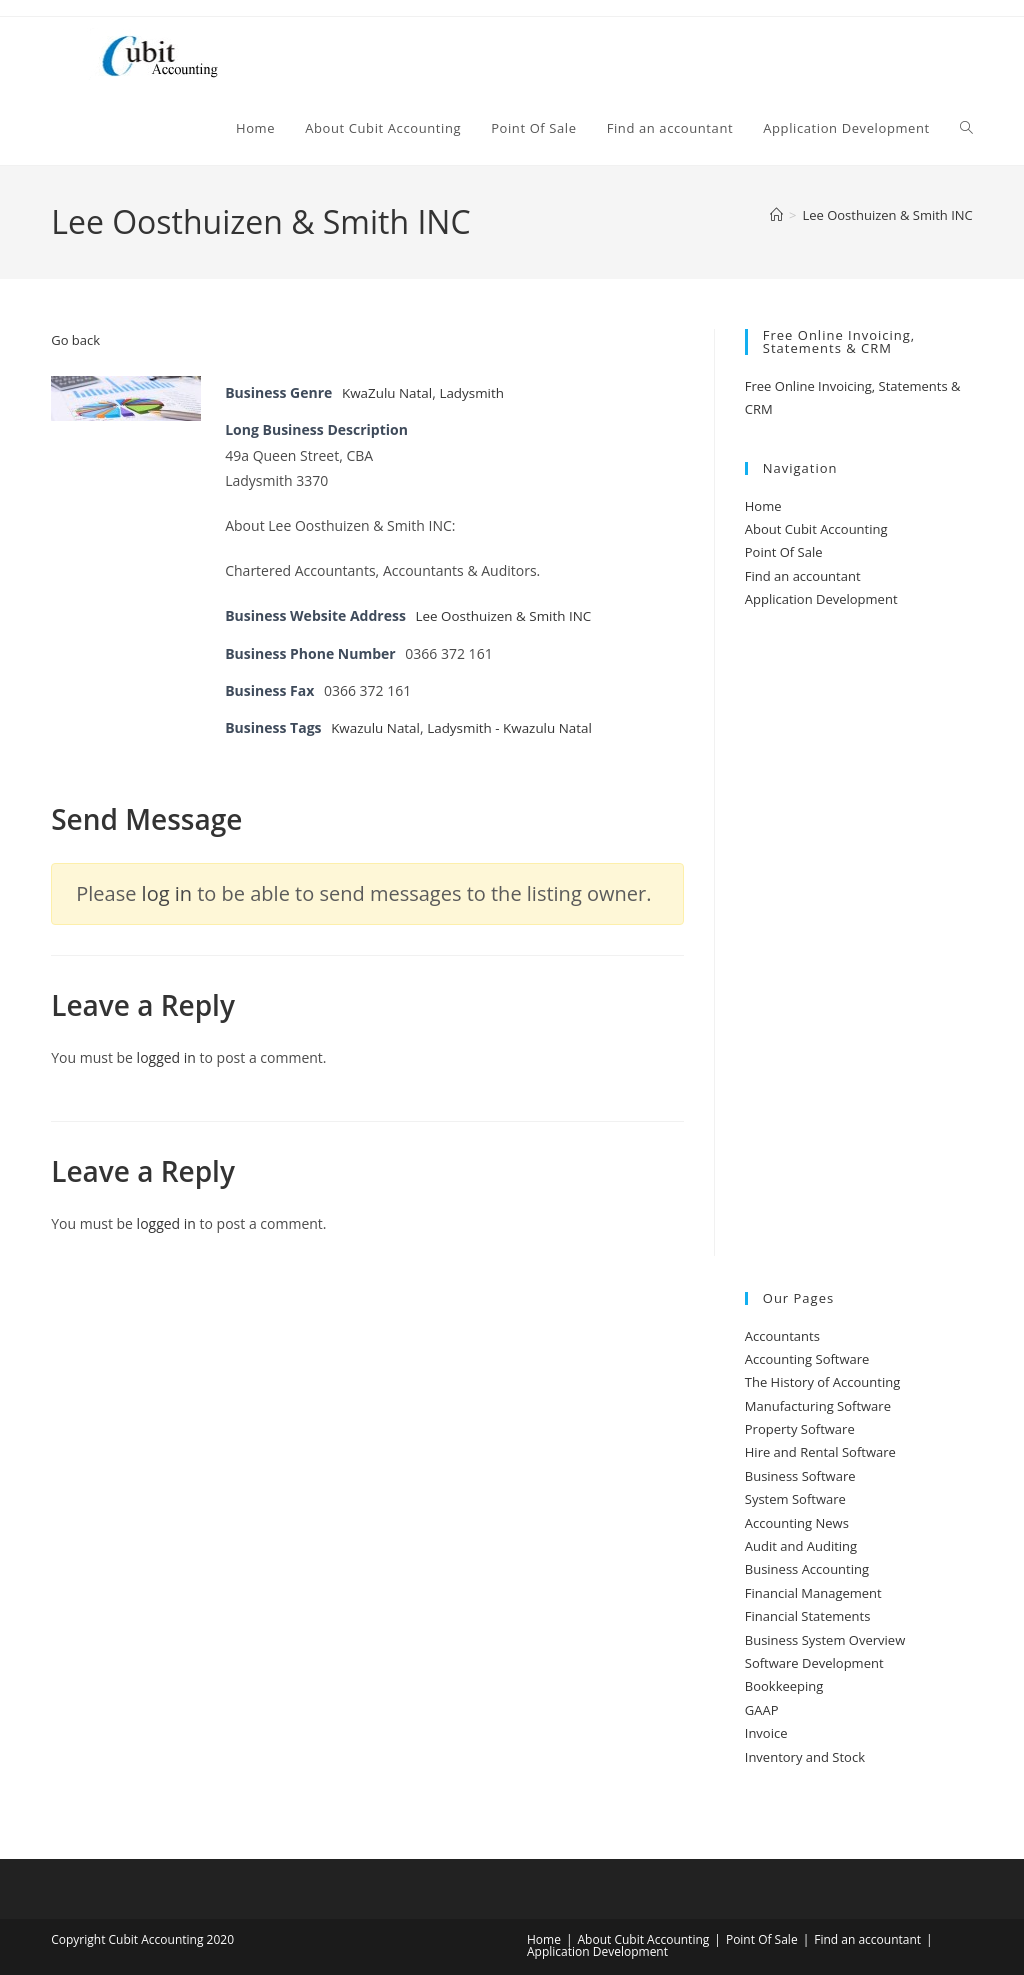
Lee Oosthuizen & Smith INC (887, 215)
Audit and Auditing (801, 1546)
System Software (795, 1499)
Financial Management (813, 1593)
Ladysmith (476, 392)
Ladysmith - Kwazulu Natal (517, 727)
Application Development (821, 599)
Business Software (800, 1476)
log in (167, 893)
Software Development (814, 1663)
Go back (75, 340)
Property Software (800, 1429)
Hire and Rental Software (820, 1452)
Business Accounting (807, 1569)
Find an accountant (803, 576)
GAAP (762, 1710)
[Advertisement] (859, 952)
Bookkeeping (784, 1686)
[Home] (776, 215)
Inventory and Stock (805, 1757)
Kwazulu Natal (377, 727)
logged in (166, 1057)
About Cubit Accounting (816, 529)
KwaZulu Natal (389, 392)
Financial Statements (808, 1616)
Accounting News (797, 1523)
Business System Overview (825, 1640)
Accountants (782, 1336)
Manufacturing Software (818, 1406)
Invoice (766, 1733)
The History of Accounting (823, 1382)
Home (763, 506)
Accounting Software (807, 1359)
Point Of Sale (784, 552)
